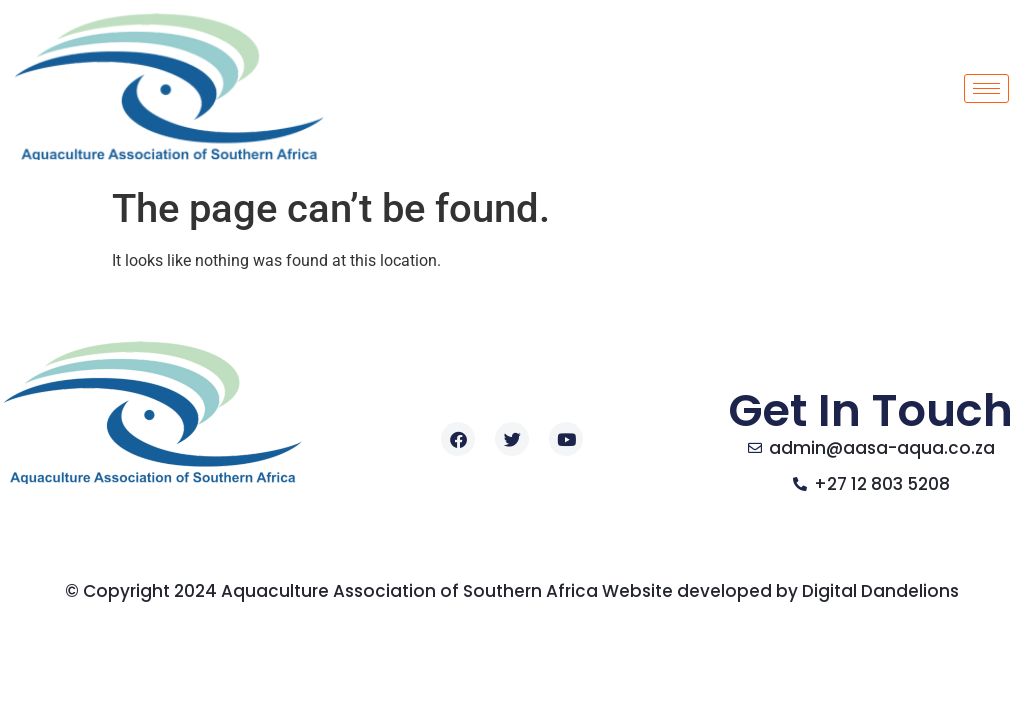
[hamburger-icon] (986, 88)
